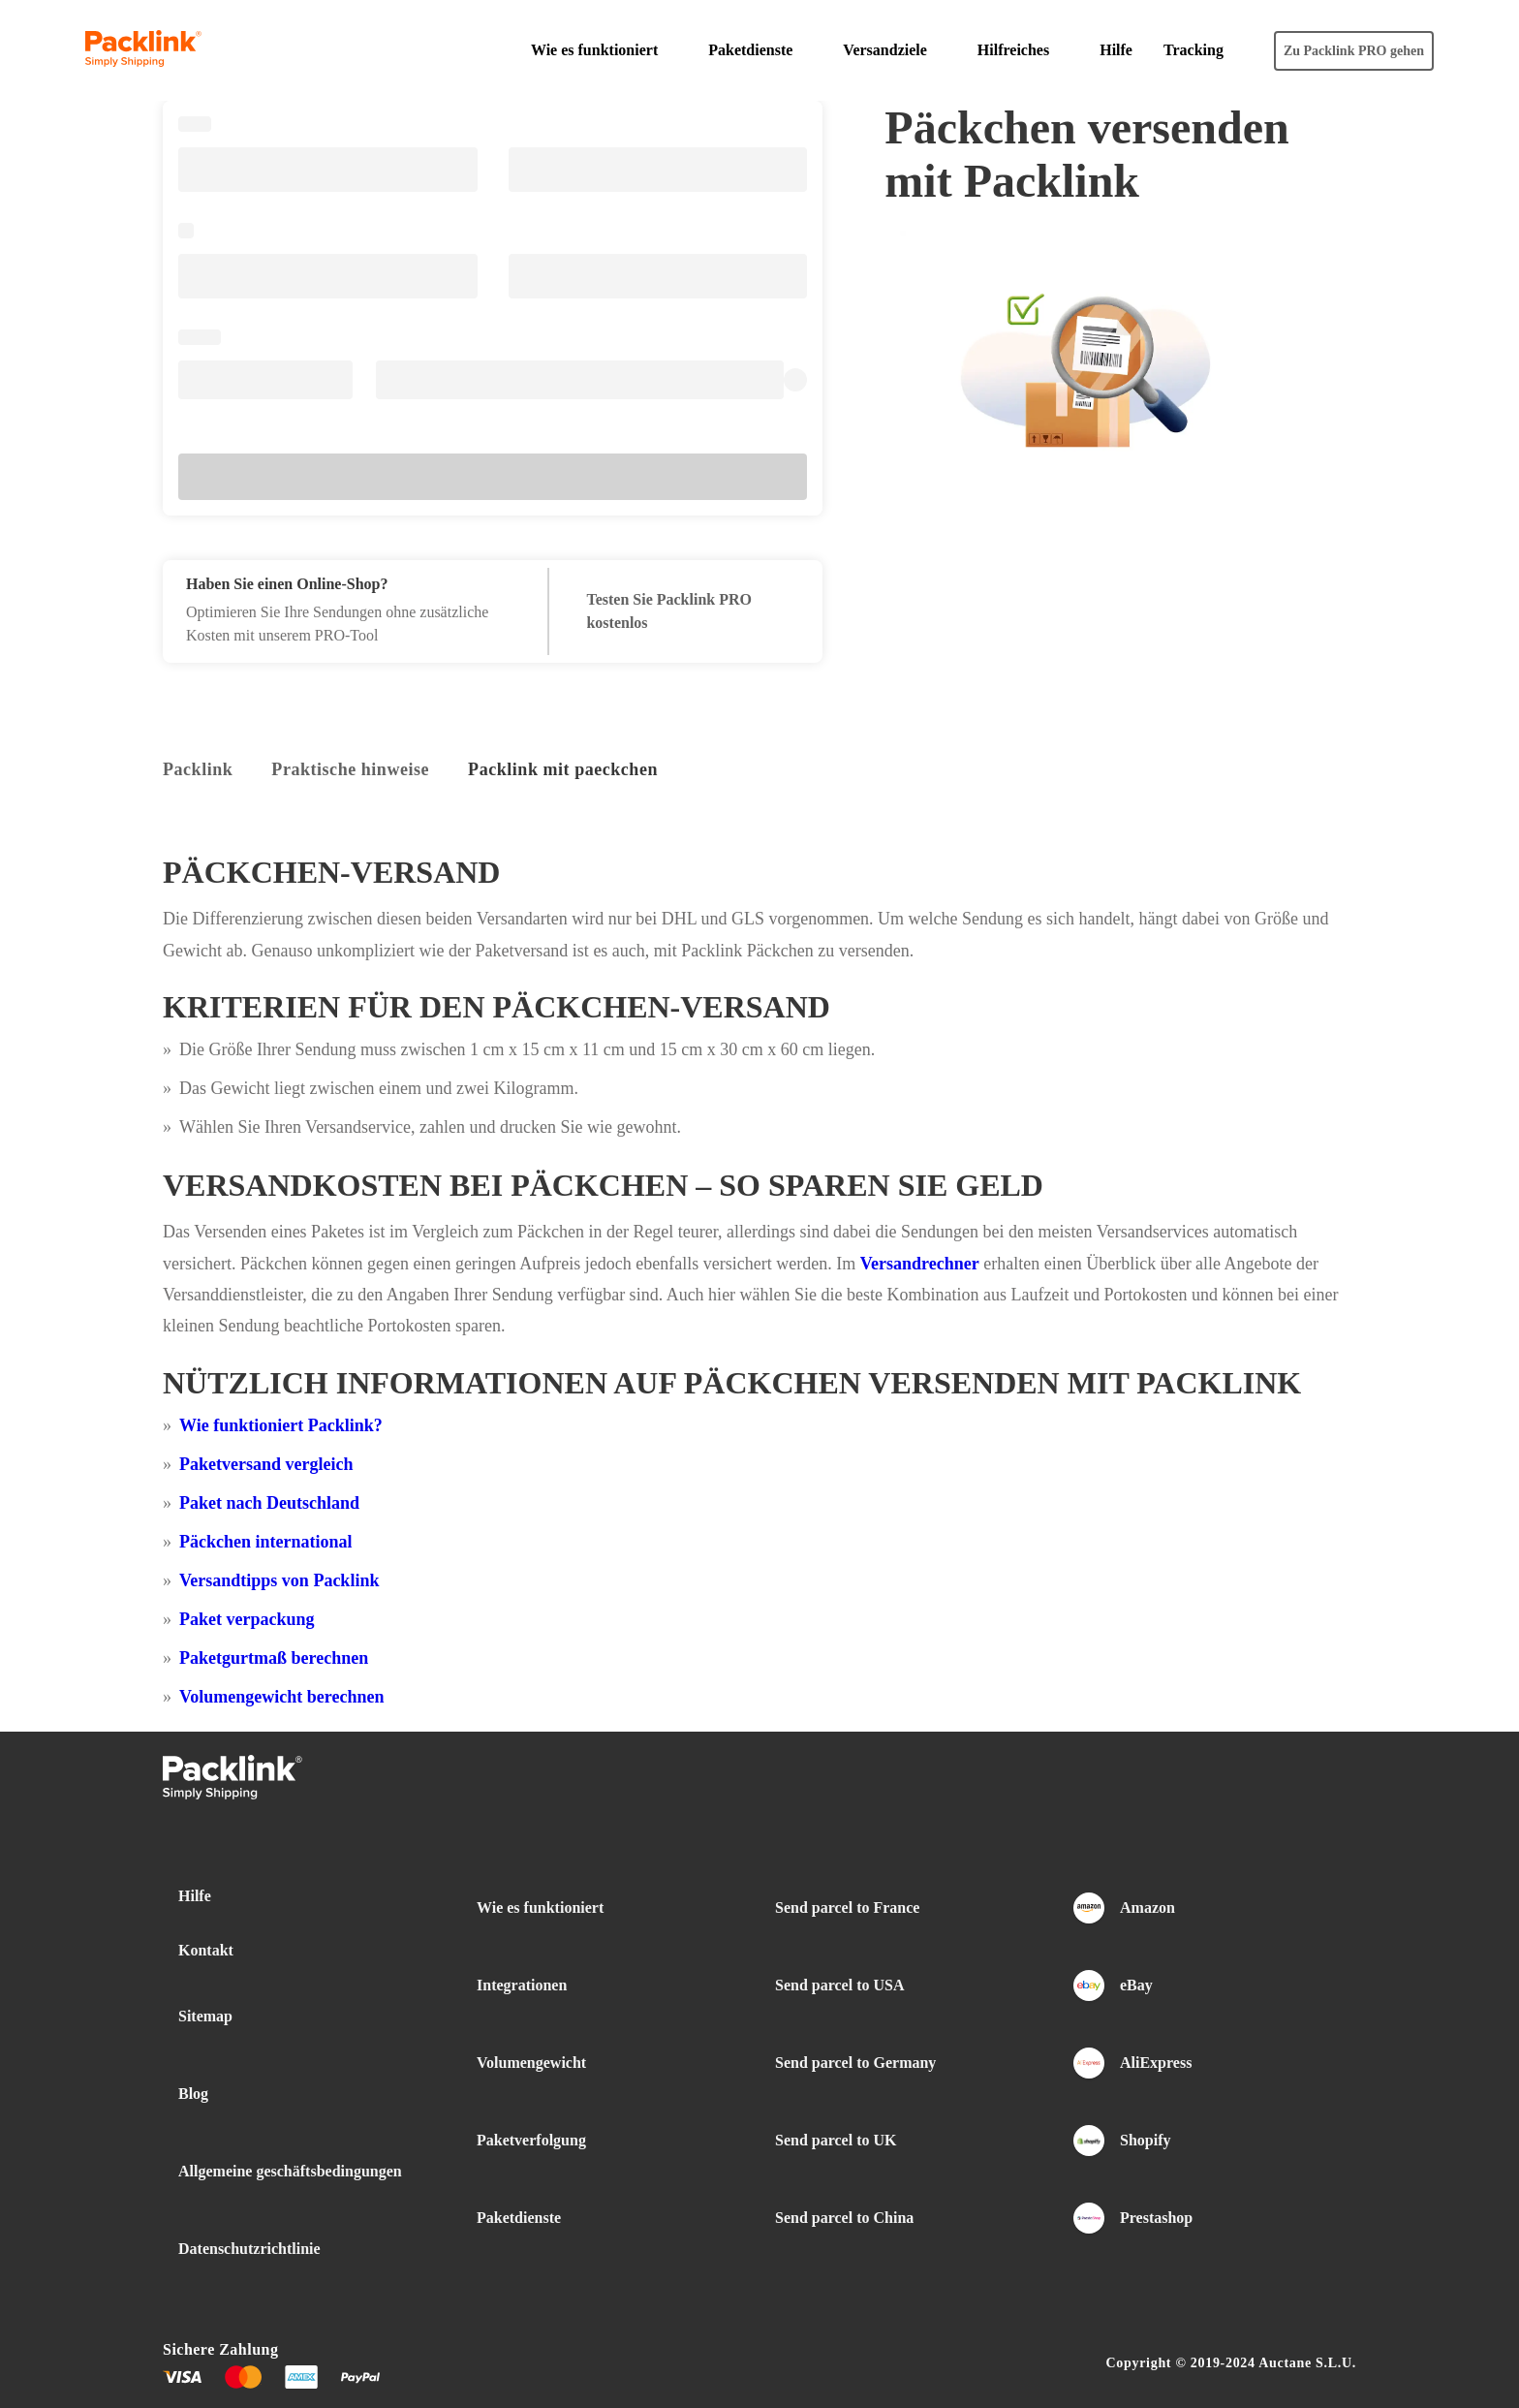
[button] (604, 50)
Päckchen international (266, 1541)
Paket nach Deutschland (269, 1503)
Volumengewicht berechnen (282, 1696)
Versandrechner (919, 1263)
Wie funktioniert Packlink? (281, 1425)
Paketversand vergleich (266, 1464)
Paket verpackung (247, 1619)
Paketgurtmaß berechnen (273, 1658)
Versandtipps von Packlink (279, 1580)
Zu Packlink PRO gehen (1354, 51)
